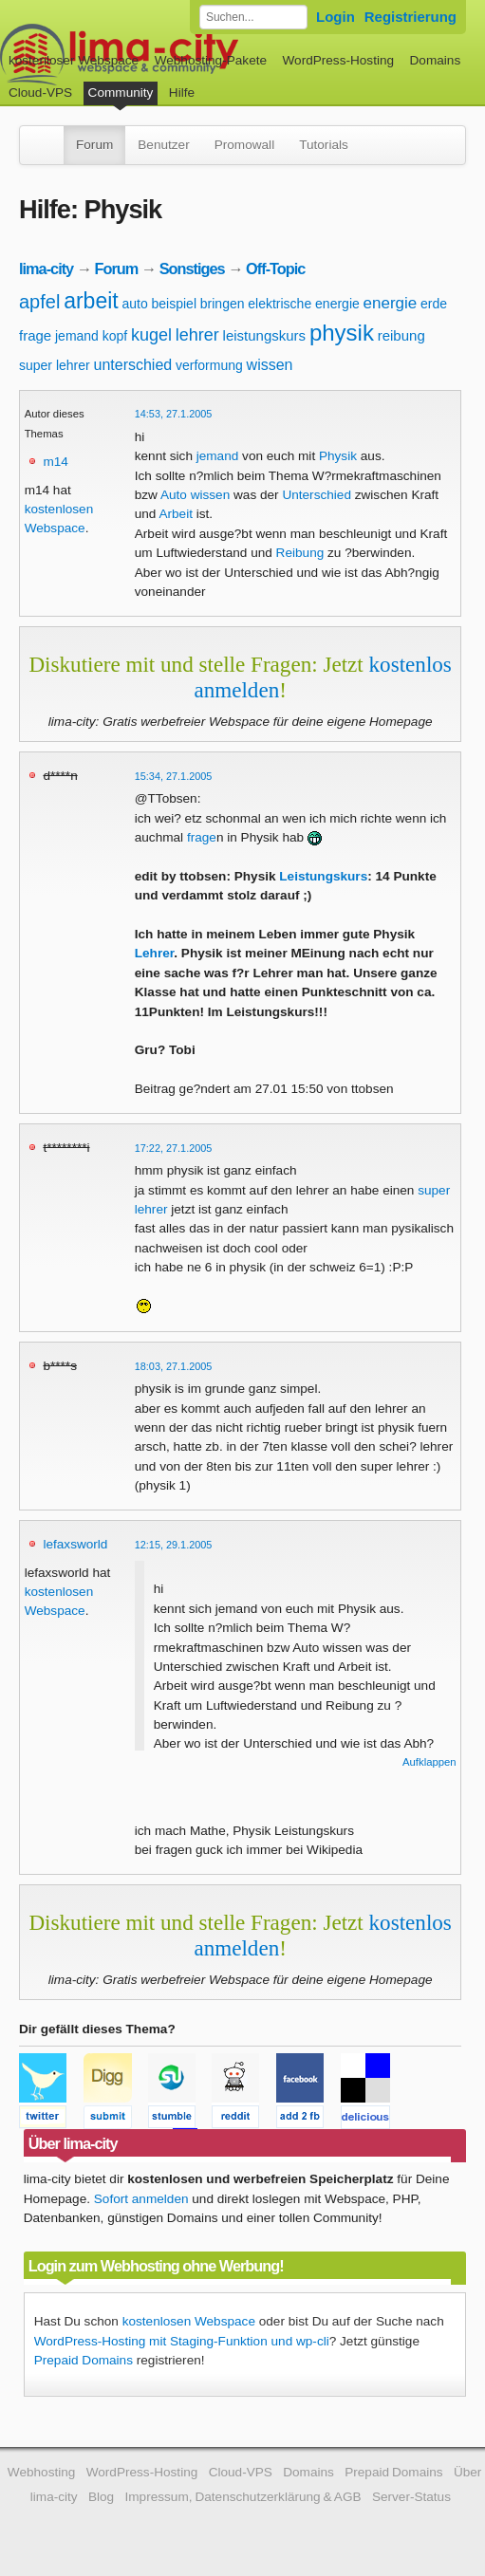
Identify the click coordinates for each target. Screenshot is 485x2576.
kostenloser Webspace (74, 60)
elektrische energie (304, 303)
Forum (94, 145)
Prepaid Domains (83, 2360)
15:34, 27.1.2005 (174, 776)
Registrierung (410, 17)
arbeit (91, 300)
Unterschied (316, 495)
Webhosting (42, 2472)
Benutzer (163, 145)
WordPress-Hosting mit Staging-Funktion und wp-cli (181, 2341)
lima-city (46, 268)
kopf (115, 335)
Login (335, 17)
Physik (338, 456)
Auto (173, 495)
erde (433, 303)
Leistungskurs (323, 876)
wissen (270, 365)
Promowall (244, 145)
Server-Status (411, 2497)
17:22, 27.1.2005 (174, 1148)
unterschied (132, 365)
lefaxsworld (75, 1544)
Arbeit (176, 514)
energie (391, 303)
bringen (222, 303)
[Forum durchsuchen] (253, 17)
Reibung (300, 553)
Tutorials (323, 145)
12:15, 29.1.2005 (174, 1544)
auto (134, 303)
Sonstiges (192, 268)
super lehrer (54, 365)
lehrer (197, 334)
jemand (77, 335)
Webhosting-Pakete (211, 60)
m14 (55, 461)
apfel (39, 301)
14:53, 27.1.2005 (174, 413)
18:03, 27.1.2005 (174, 1366)
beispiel (174, 303)
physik (341, 332)
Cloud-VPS (40, 92)
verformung (209, 365)
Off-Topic (275, 268)
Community (121, 92)
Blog (101, 2497)
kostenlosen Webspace (188, 2321)
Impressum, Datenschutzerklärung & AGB (243, 2497)
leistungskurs (265, 335)
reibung (401, 335)
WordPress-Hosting (338, 60)
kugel (151, 334)
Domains (435, 60)
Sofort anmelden (141, 2199)
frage (35, 335)
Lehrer (155, 953)
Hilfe (182, 92)
